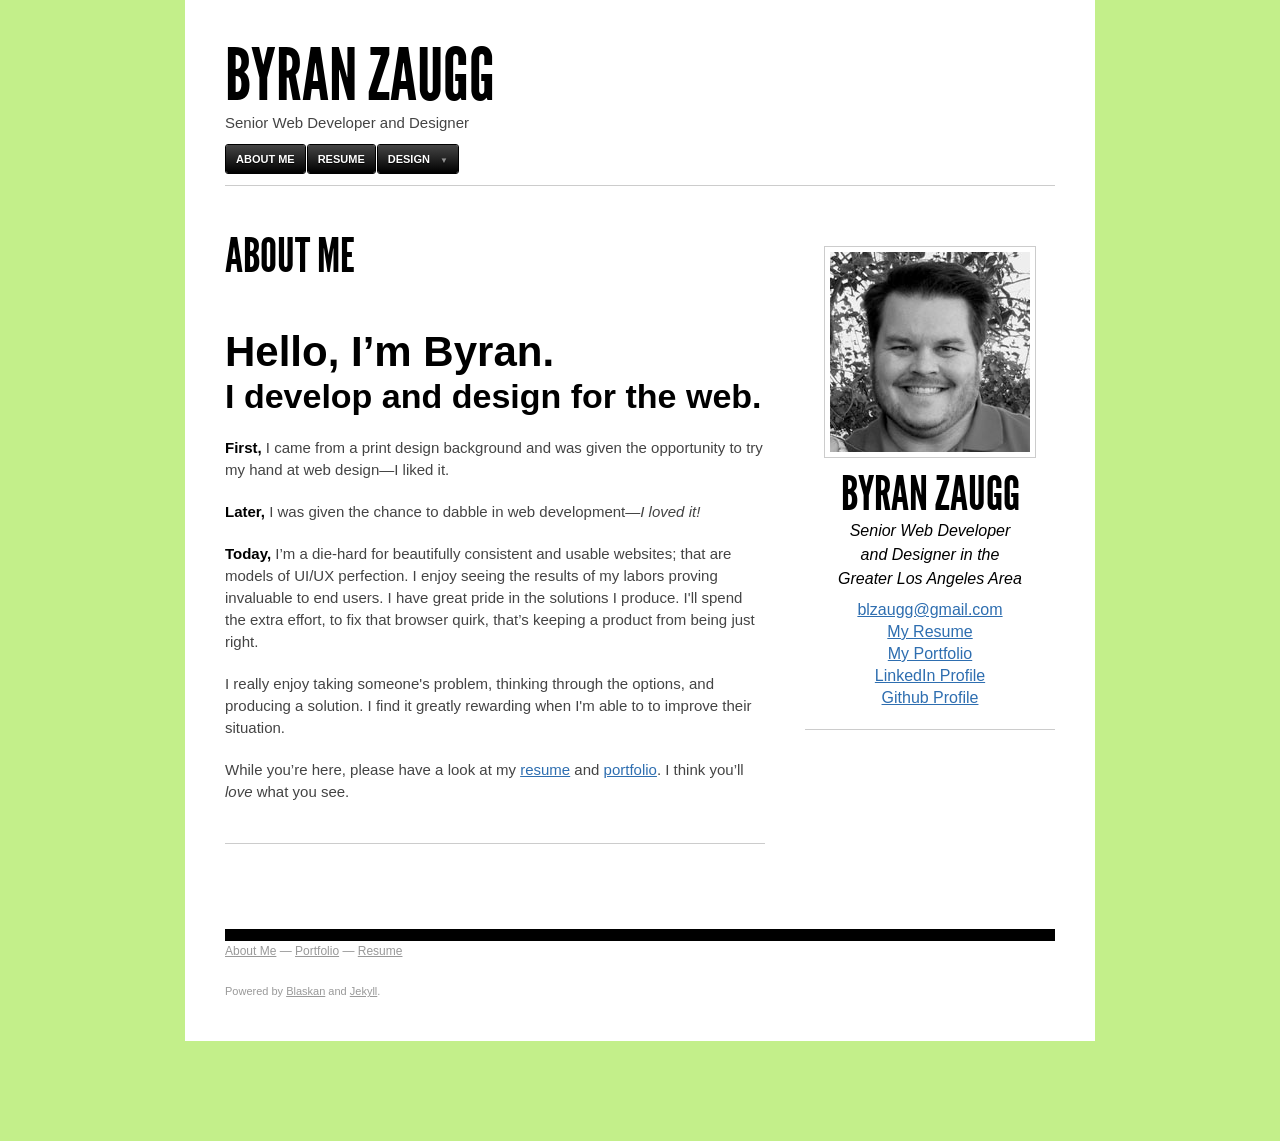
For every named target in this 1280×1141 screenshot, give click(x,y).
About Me (265, 159)
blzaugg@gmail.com (929, 609)
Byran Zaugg (360, 75)
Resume (341, 159)
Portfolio (317, 951)
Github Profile (930, 697)
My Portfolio (930, 653)
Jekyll (364, 991)
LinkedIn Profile (930, 675)
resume (545, 769)
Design (409, 159)
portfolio (630, 769)
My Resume (929, 631)
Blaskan (305, 991)
